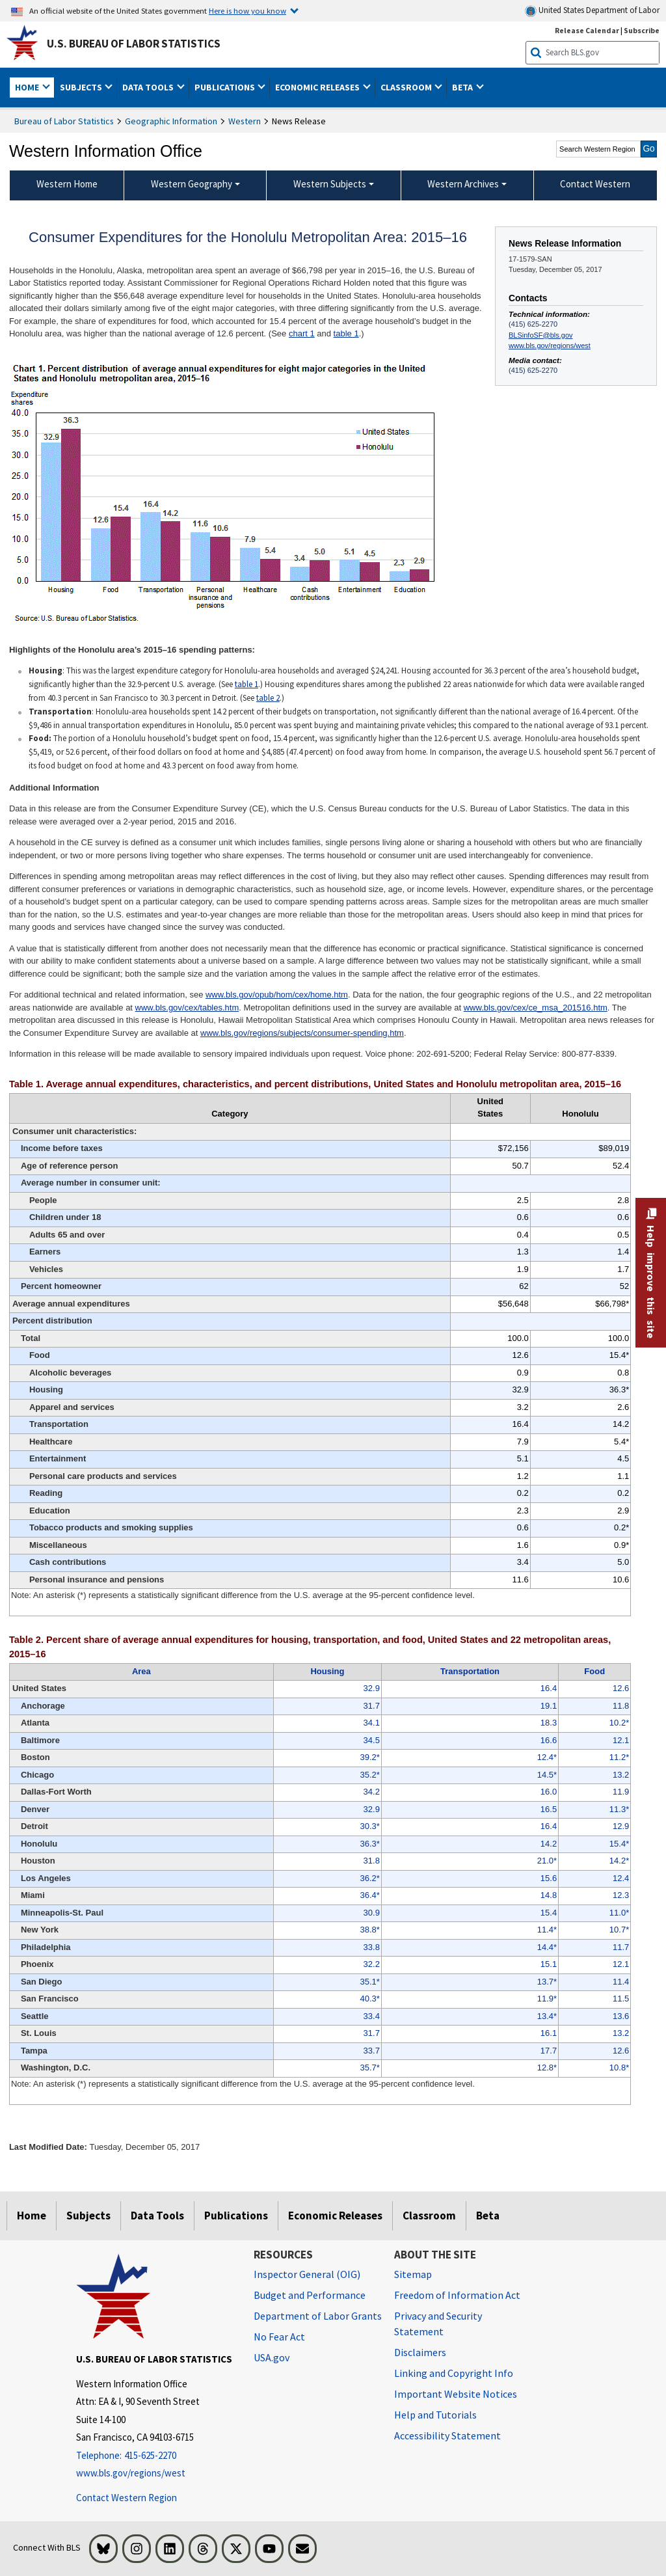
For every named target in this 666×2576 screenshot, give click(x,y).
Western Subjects (329, 184)
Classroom (429, 2215)
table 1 (346, 333)
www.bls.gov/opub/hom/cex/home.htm (277, 994)
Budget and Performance (310, 2294)
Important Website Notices (455, 2393)
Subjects (88, 2215)
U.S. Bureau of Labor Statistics (133, 43)
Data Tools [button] (149, 87)
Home (31, 2215)
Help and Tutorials (435, 2414)
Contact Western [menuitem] (595, 184)
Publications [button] (225, 87)
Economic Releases (335, 2215)
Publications (236, 2215)
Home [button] (28, 87)
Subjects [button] (82, 87)
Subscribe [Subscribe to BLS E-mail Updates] (641, 30)
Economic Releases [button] (318, 87)
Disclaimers (420, 2352)
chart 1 (302, 333)
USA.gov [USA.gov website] (271, 2357)
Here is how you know (247, 10)
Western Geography (191, 184)
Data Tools (157, 2215)
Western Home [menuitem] (67, 184)
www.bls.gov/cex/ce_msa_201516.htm (535, 1007)
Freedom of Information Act (457, 2294)
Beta (488, 2215)
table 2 (268, 697)
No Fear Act (279, 2336)
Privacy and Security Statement (438, 2323)
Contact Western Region (126, 2497)
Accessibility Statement (447, 2435)
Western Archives (463, 184)
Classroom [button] (407, 87)
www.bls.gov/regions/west (550, 345)
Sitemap (413, 2274)
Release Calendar (587, 30)
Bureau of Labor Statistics (64, 121)
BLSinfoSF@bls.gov (540, 335)
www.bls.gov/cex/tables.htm (187, 1007)
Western (244, 121)
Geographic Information (171, 121)
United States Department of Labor (592, 11)
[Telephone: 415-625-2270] (155, 2455)
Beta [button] (463, 87)
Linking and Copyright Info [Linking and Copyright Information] (453, 2372)
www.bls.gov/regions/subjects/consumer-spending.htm (302, 1033)
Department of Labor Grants (318, 2315)
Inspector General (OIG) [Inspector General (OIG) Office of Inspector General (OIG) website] (307, 2274)
